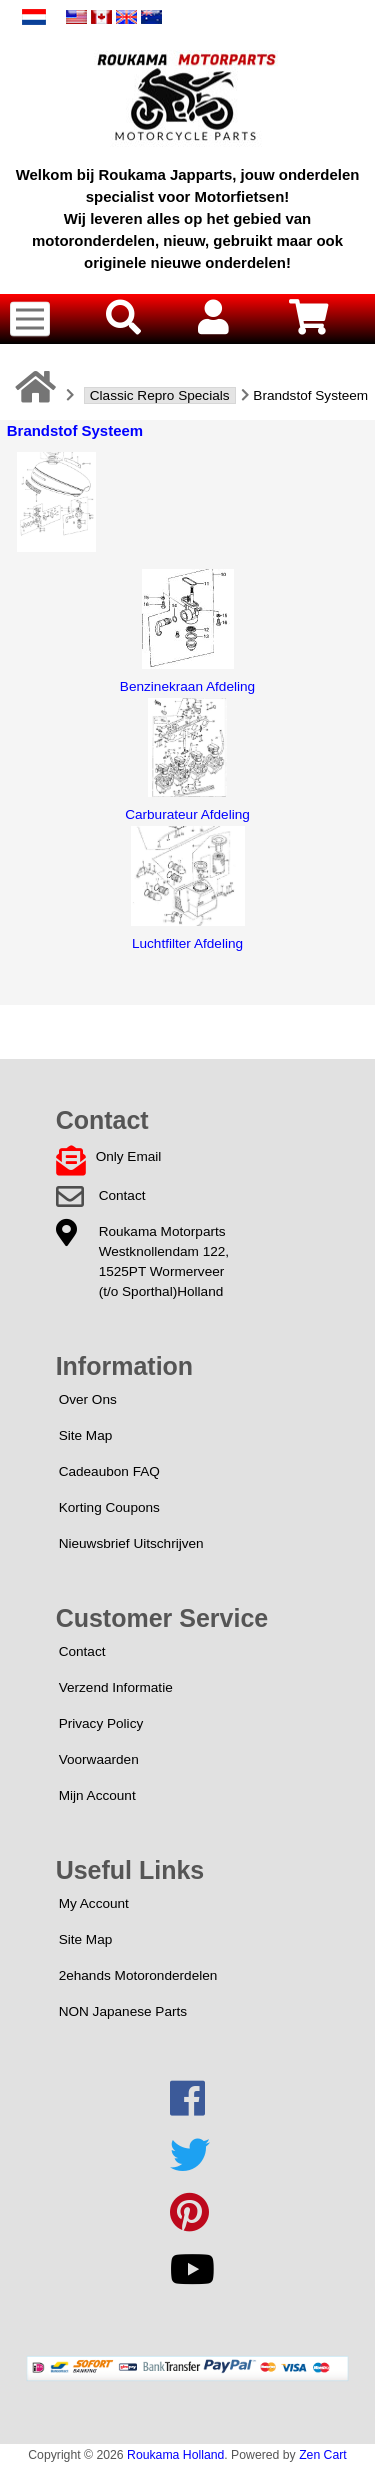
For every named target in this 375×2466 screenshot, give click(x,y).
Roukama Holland (175, 2455)
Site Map (86, 1435)
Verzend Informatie (116, 1687)
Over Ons (88, 1399)
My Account (94, 1903)
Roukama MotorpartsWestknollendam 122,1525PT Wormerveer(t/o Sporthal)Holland (164, 1261)
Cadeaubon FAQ (109, 1471)
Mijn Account (97, 1795)
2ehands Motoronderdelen (138, 1975)
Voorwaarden (99, 1759)
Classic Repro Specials (160, 395)
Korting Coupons (109, 1507)
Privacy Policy (101, 1723)
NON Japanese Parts (123, 2011)
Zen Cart (323, 2455)
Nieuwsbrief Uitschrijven (131, 1543)
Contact (122, 1195)
